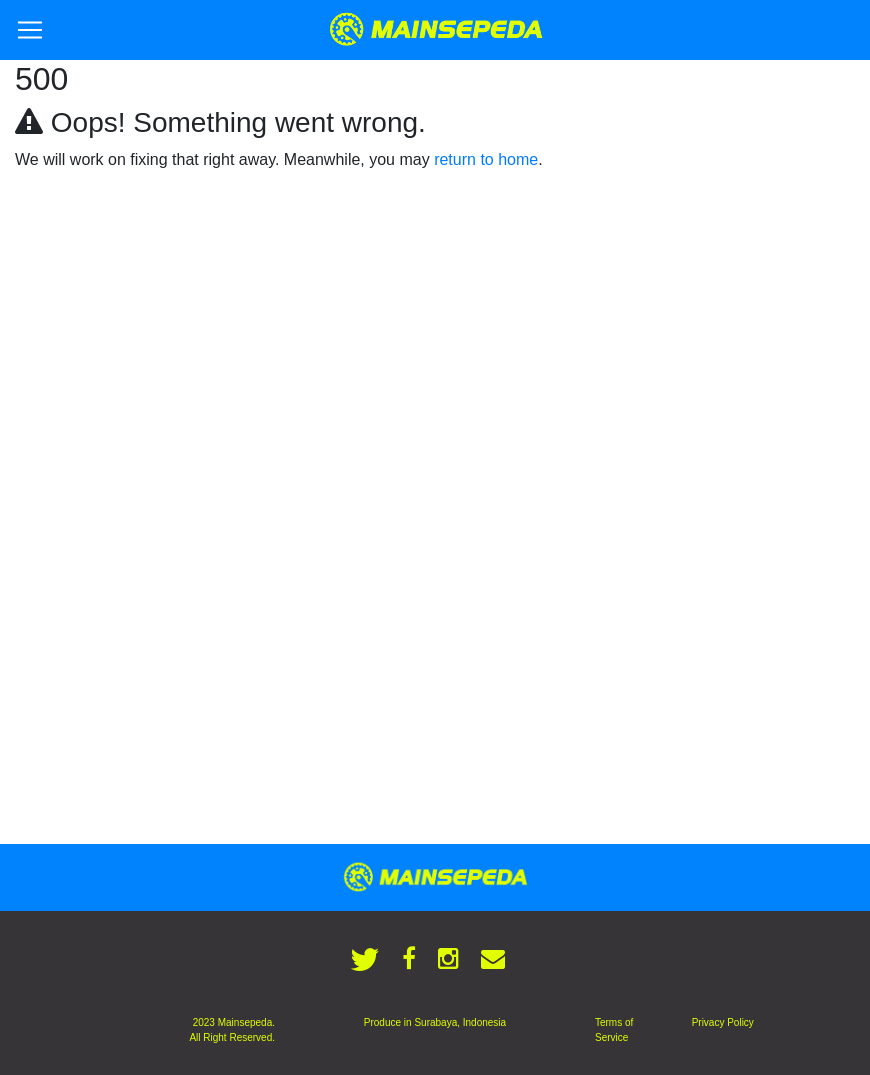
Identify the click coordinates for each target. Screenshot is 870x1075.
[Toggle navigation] (30, 30)
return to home (486, 159)
